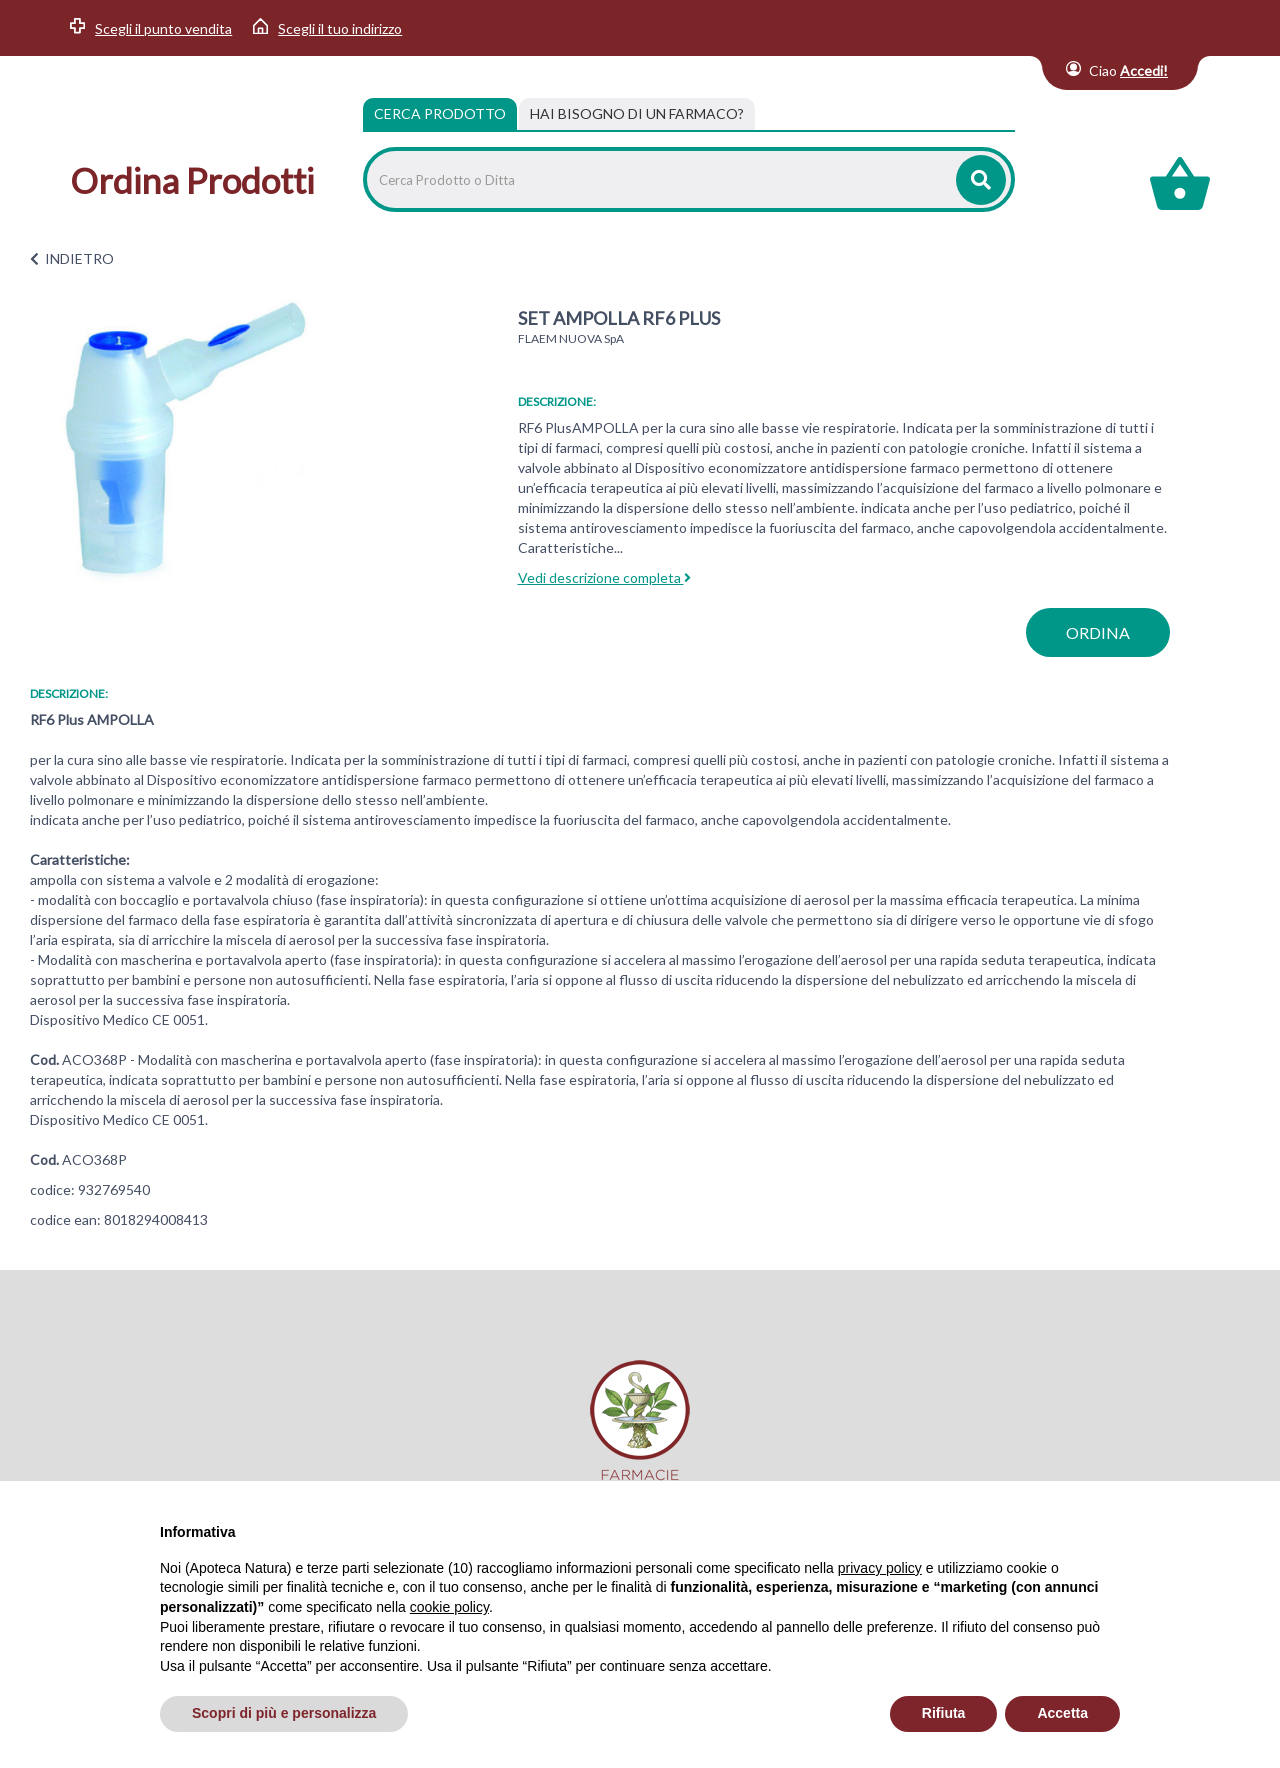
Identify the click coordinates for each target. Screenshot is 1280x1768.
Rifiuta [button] (944, 1713)
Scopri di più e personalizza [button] (284, 1713)
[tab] (637, 114)
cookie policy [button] (449, 1607)
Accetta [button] (1062, 1713)
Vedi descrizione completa (604, 577)
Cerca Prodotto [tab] (440, 113)
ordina (1098, 632)
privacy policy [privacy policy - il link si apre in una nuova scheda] (880, 1568)
